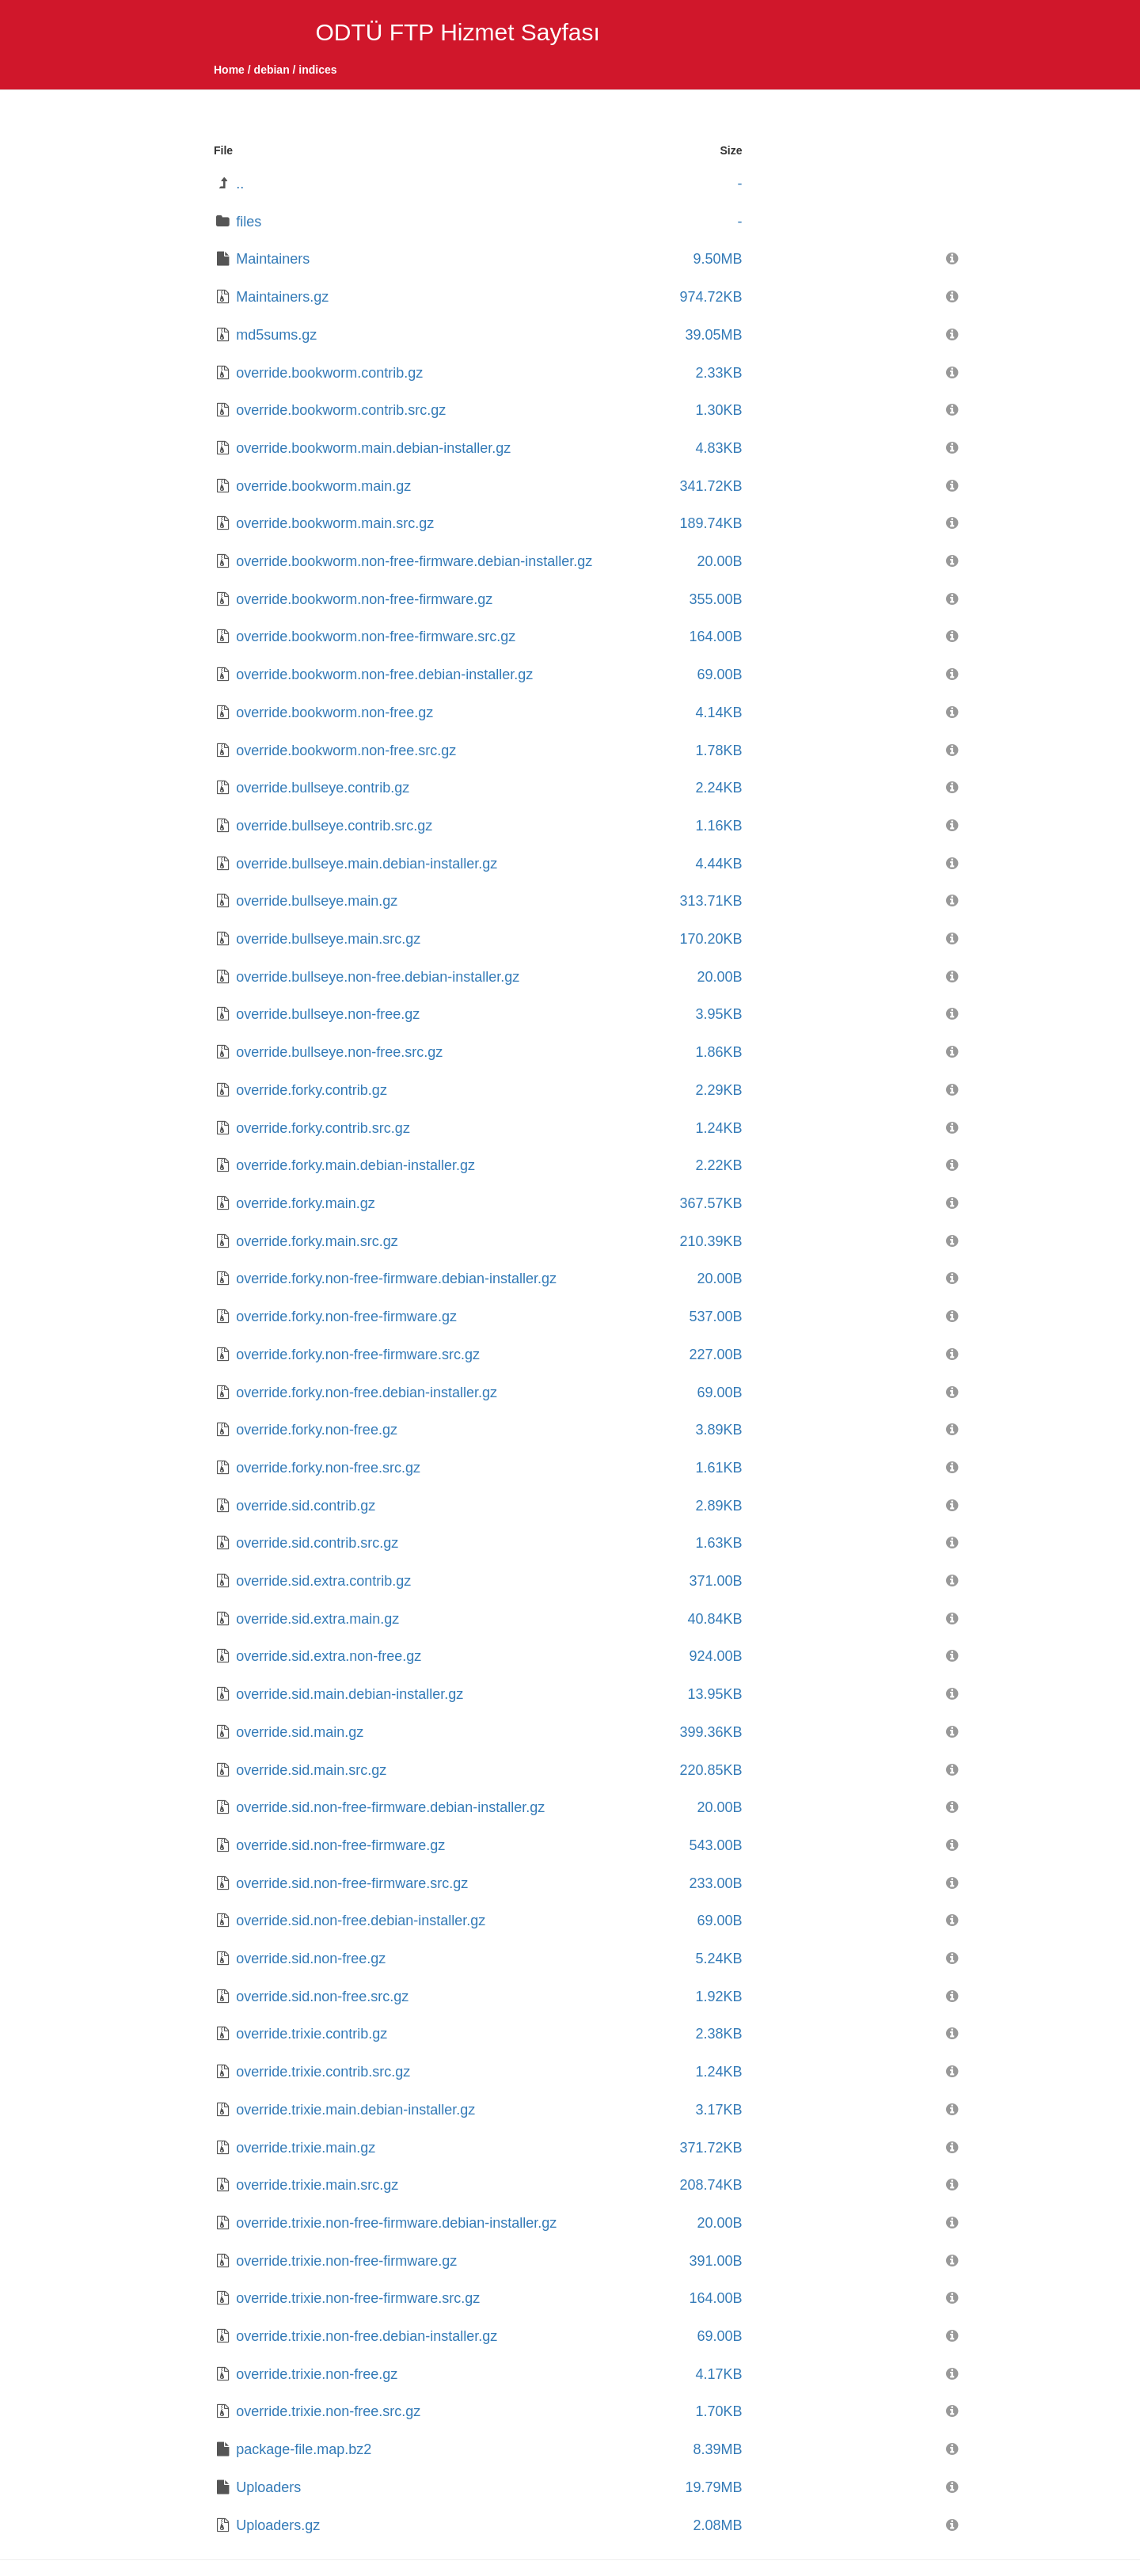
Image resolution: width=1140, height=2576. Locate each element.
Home (229, 69)
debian (272, 69)
